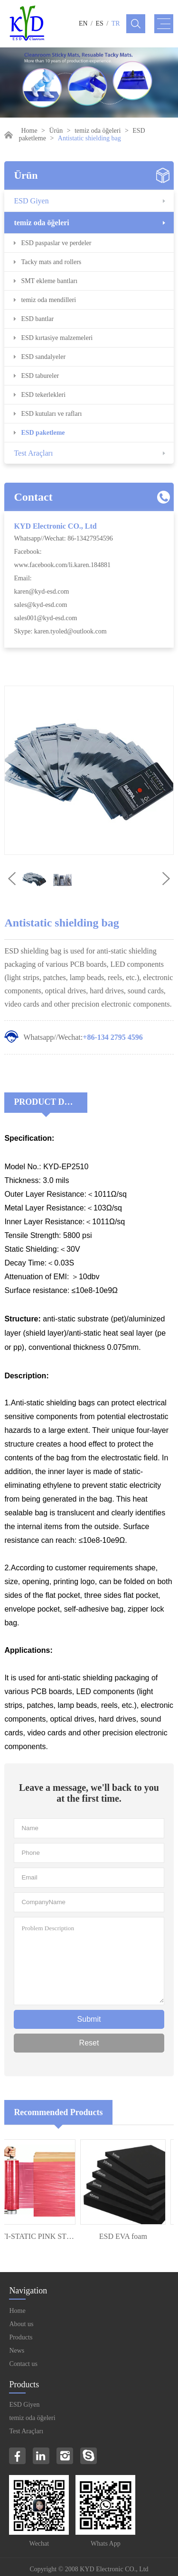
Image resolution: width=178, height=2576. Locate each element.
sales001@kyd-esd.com (45, 618)
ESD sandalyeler (43, 356)
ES (99, 23)
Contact (33, 497)
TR (116, 23)
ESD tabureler (40, 375)
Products (20, 2337)
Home (29, 130)
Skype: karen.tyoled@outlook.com (60, 631)
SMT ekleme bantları (49, 280)
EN (83, 23)
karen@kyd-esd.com (41, 591)
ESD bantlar (37, 318)
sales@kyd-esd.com (40, 604)
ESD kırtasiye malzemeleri (57, 337)
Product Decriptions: (50, 1102)
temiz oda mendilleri (48, 299)
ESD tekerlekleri (43, 394)
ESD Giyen (31, 201)
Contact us (23, 2363)
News (16, 2350)
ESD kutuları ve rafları (51, 413)
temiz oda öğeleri (98, 130)
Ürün (56, 130)
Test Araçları (33, 453)
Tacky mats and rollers (51, 262)
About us (21, 2324)
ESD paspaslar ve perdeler (56, 243)
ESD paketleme (43, 432)
